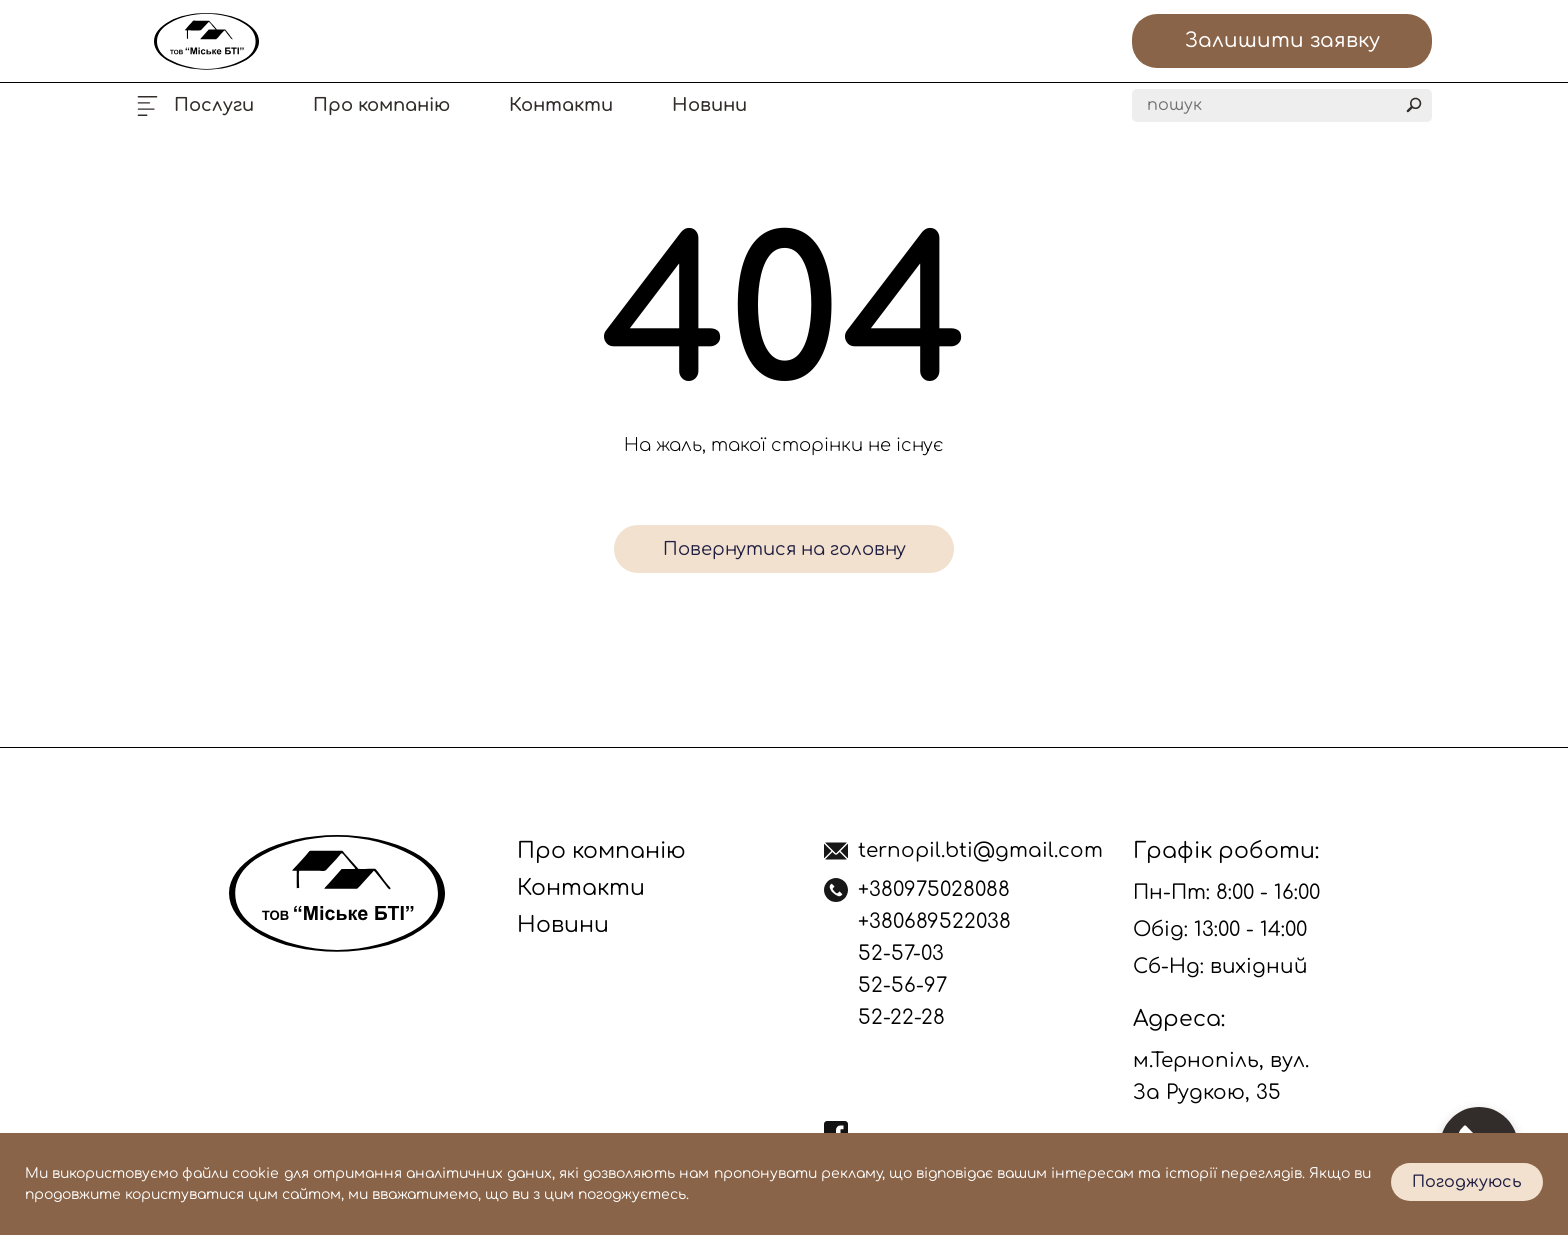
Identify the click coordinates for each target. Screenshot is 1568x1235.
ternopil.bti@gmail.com (980, 850)
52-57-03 (901, 953)
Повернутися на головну (784, 549)
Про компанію (381, 105)
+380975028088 (934, 889)
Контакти (561, 105)
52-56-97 (902, 985)
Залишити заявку (1282, 40)
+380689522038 (934, 921)
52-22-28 (901, 1017)
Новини (709, 105)
